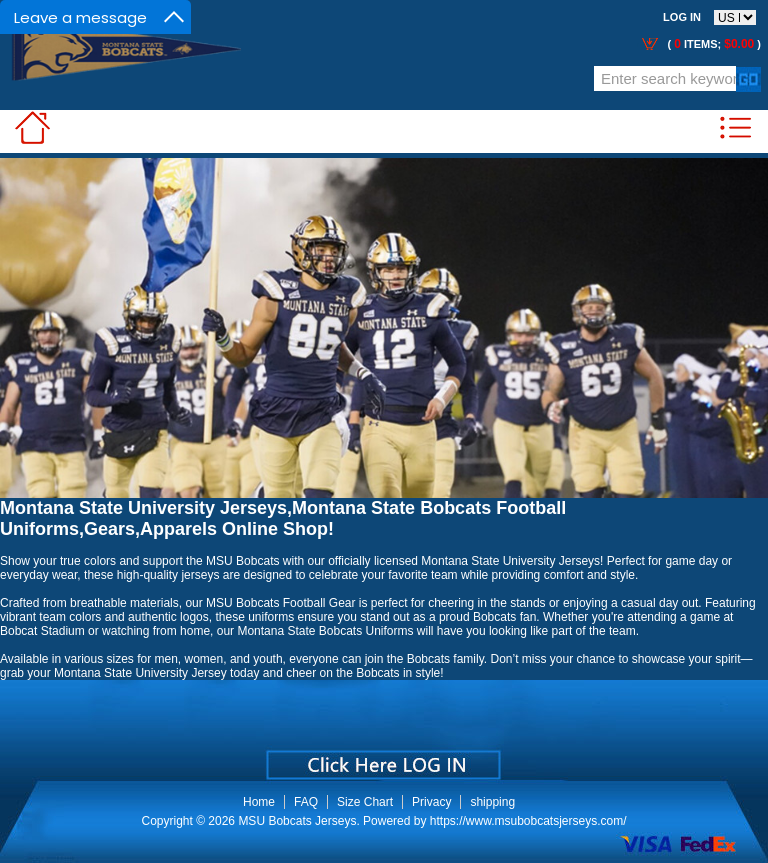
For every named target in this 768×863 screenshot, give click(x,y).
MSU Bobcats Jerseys (297, 821)
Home (259, 802)
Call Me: (237, 81)
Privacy (431, 802)
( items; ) (712, 44)
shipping (492, 802)
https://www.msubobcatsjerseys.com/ (528, 821)
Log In (682, 17)
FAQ (306, 802)
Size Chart (365, 802)
